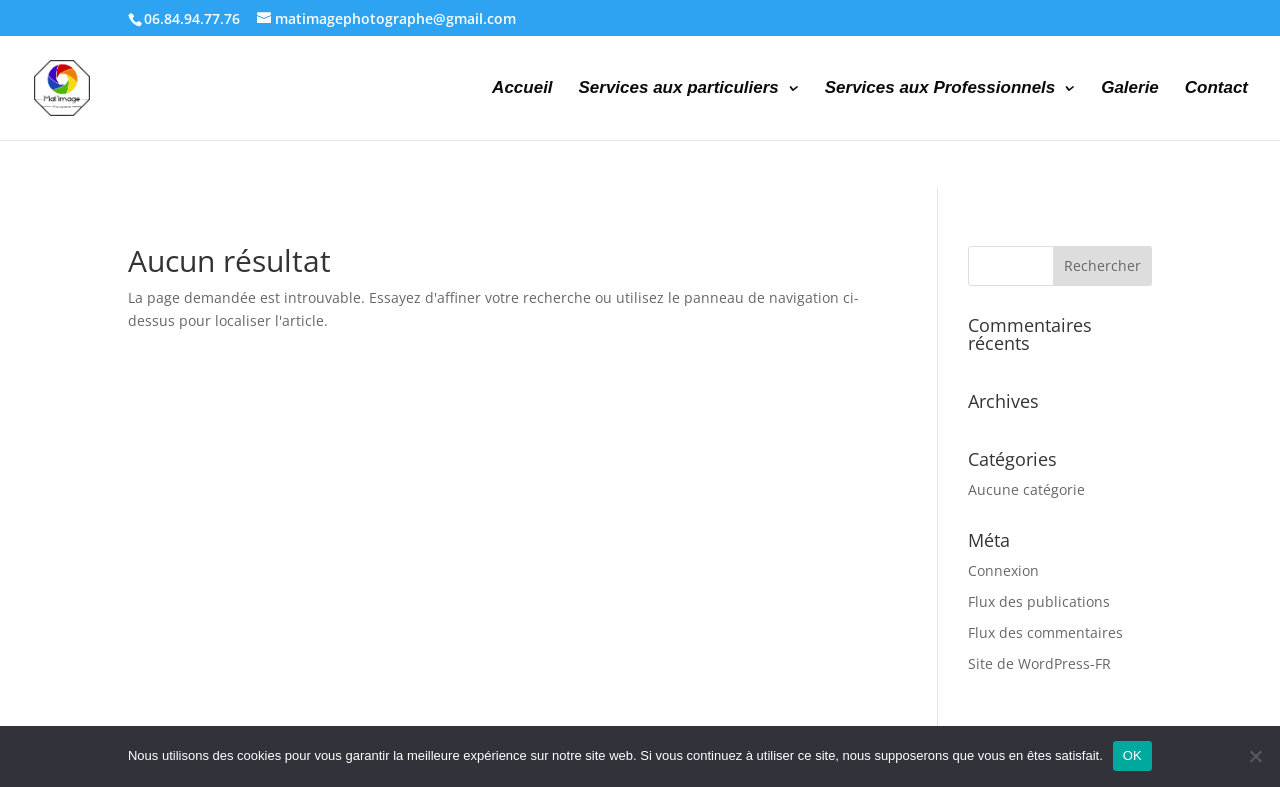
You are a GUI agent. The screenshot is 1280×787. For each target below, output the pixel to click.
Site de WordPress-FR (1039, 663)
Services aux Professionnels (940, 89)
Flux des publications (1039, 601)
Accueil (522, 89)
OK (1132, 755)
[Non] (1255, 756)
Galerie (1130, 89)
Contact (1216, 89)
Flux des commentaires (1045, 632)
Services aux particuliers (678, 89)
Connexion (1003, 570)
